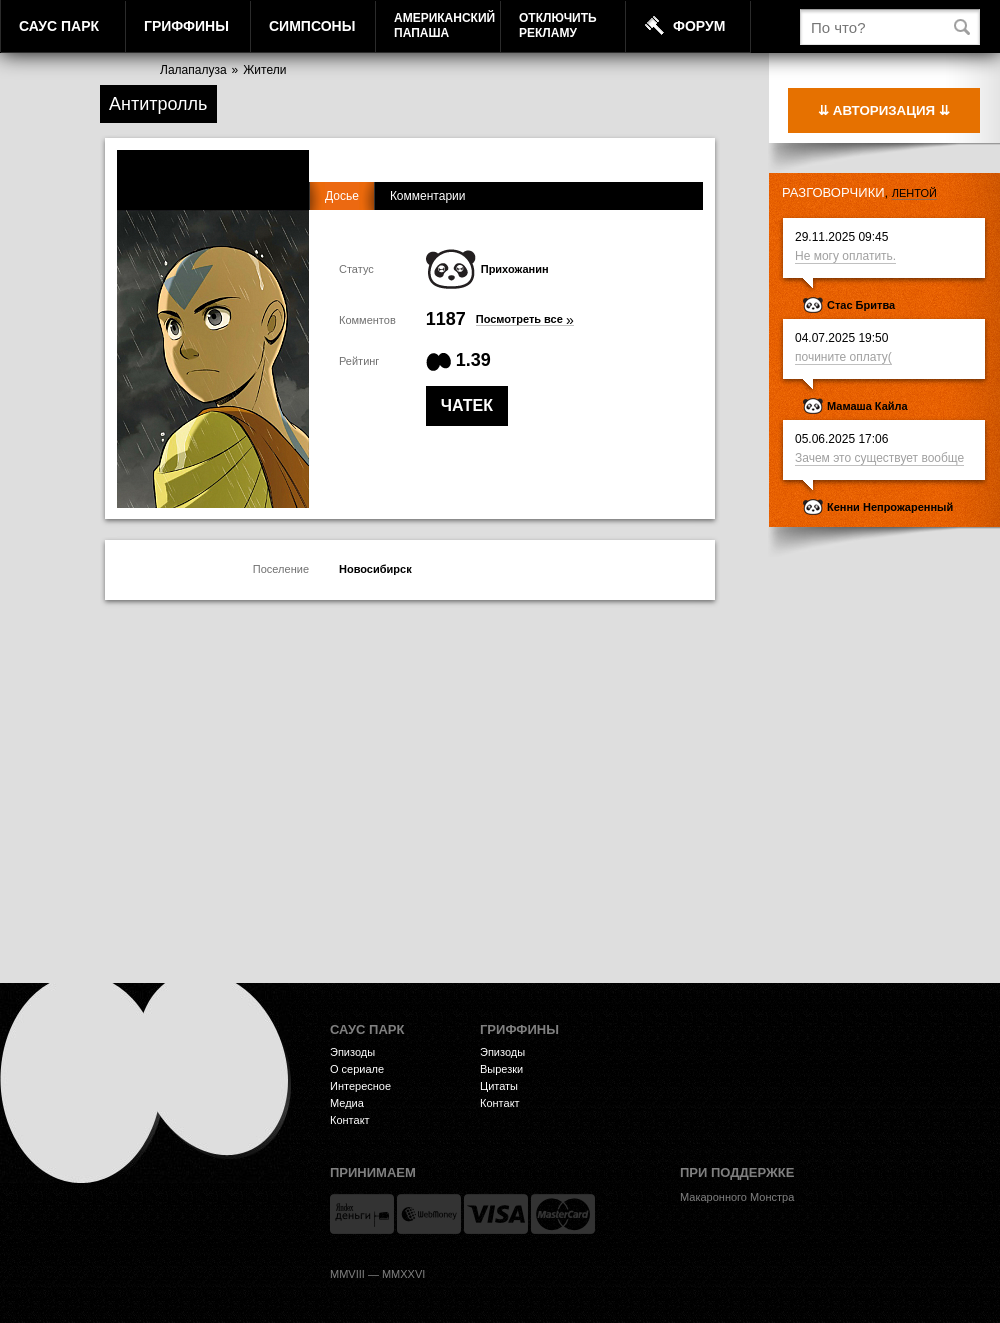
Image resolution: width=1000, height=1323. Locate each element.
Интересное (360, 1086)
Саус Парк (59, 26)
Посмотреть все (525, 319)
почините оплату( (843, 357)
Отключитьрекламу (558, 25)
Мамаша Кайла (867, 406)
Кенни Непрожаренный (890, 507)
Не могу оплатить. (845, 256)
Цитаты (499, 1086)
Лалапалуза (193, 70)
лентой (914, 193)
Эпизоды (352, 1052)
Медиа (347, 1103)
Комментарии (428, 196)
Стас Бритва (861, 305)
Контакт (350, 1120)
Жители (264, 70)
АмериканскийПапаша (444, 25)
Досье (342, 196)
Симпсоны (312, 26)
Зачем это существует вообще (879, 458)
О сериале (357, 1069)
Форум (699, 26)
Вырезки (501, 1069)
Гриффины (186, 26)
